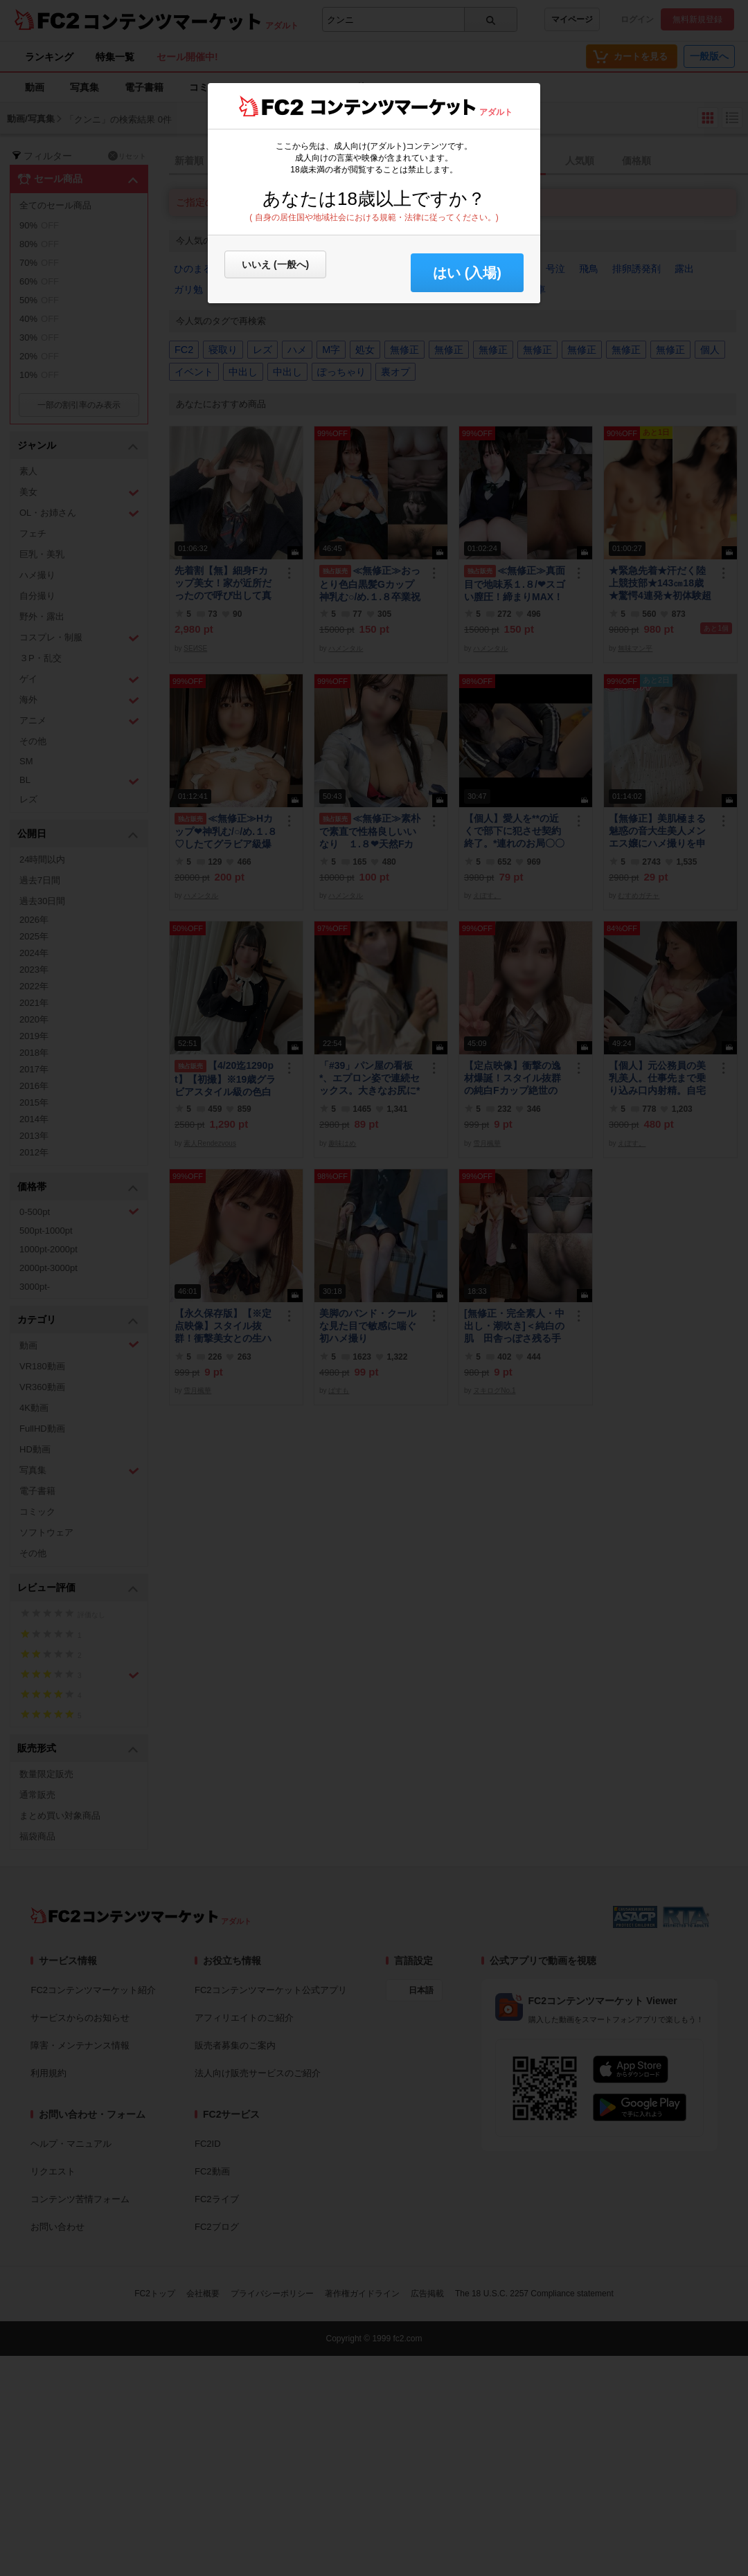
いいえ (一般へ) (275, 264)
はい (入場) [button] (467, 272)
